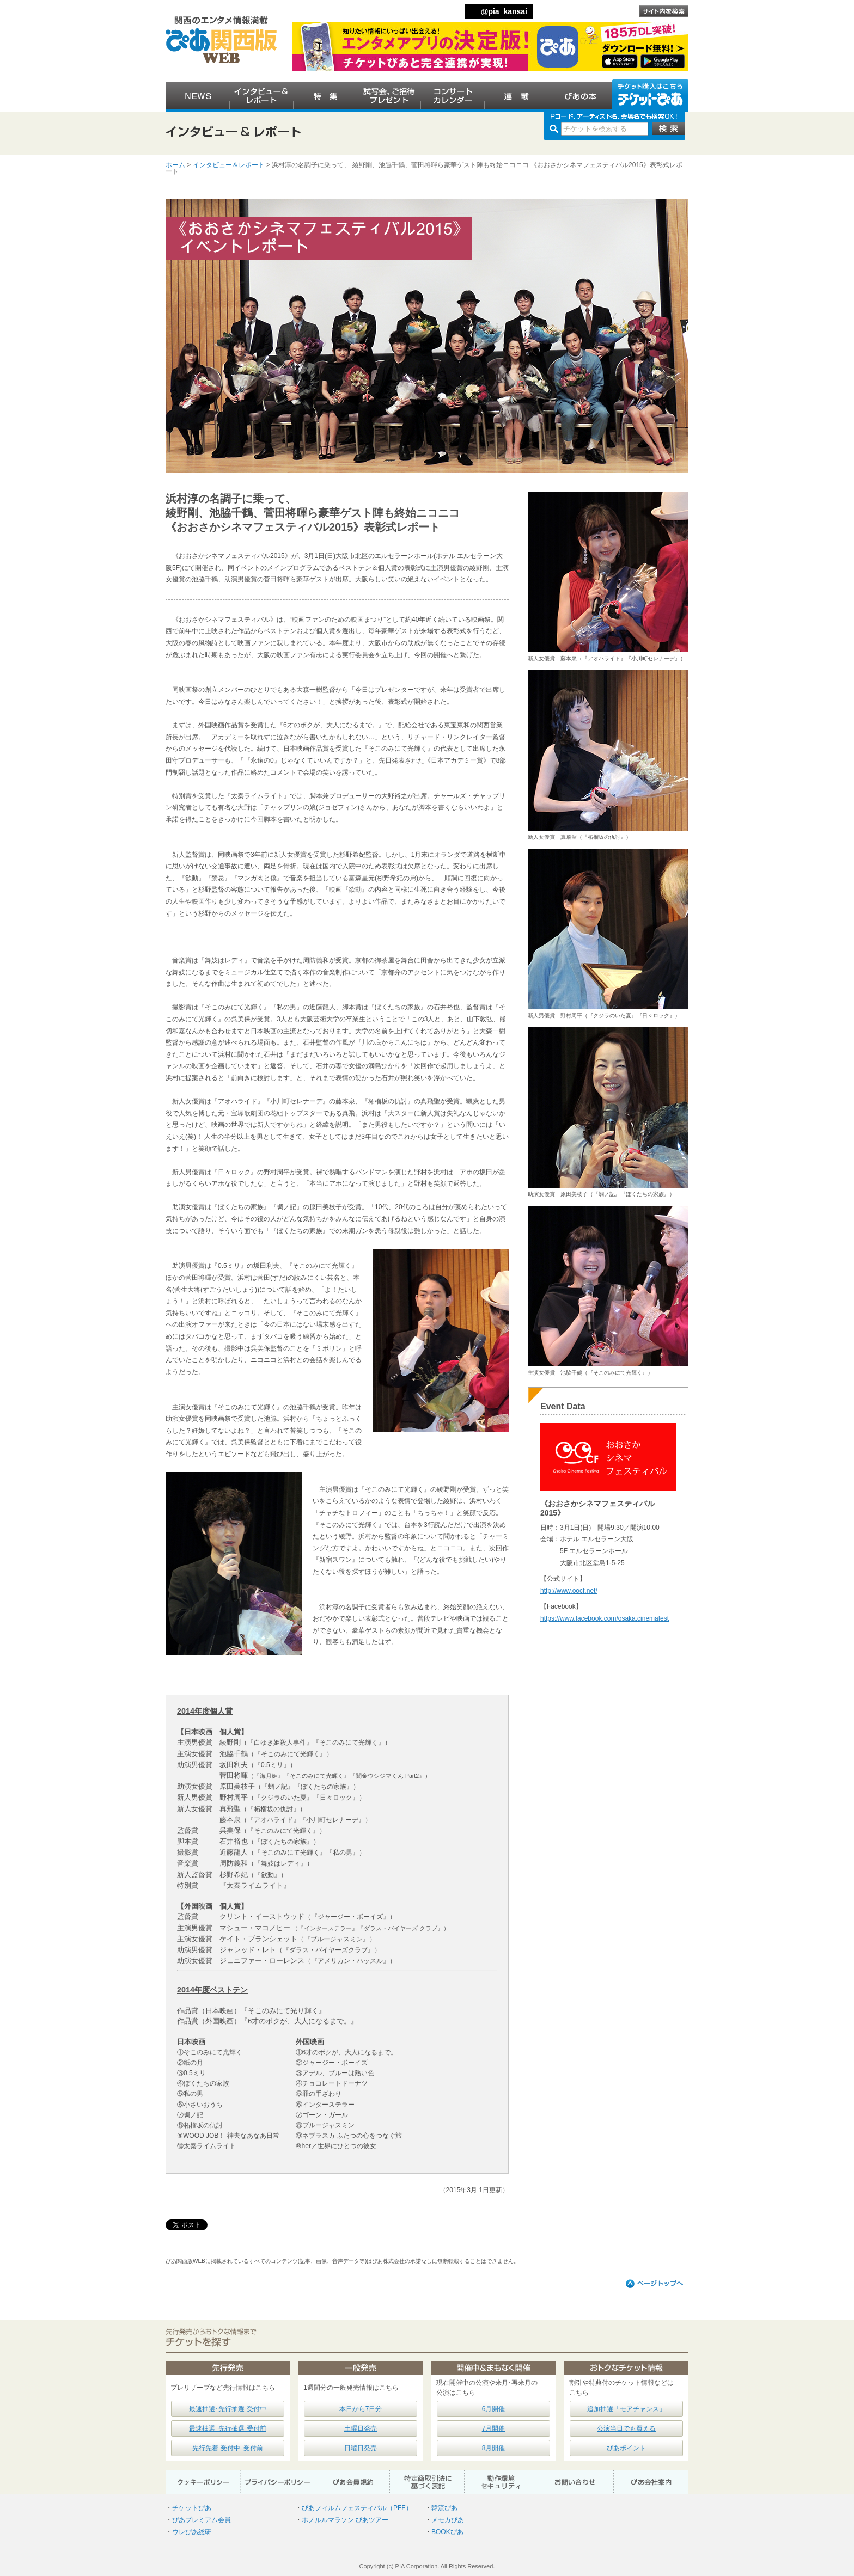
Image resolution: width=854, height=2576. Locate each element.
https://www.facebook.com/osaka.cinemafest (604, 1618)
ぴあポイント (626, 2448)
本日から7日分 (360, 2409)
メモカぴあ (447, 2520)
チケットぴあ (191, 2508)
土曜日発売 (360, 2428)
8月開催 (493, 2448)
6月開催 (493, 2409)
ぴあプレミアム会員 (201, 2520)
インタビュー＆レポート (229, 165)
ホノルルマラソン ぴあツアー (345, 2520)
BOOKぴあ (447, 2532)
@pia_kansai (504, 11)
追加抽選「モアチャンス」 (626, 2409)
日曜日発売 (360, 2448)
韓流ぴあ (444, 2508)
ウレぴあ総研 (191, 2532)
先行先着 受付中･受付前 (227, 2448)
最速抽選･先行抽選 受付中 (227, 2409)
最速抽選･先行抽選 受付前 (227, 2428)
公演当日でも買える (626, 2428)
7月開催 (493, 2428)
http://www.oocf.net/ (568, 1590)
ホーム (175, 165)
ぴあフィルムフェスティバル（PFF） (357, 2508)
